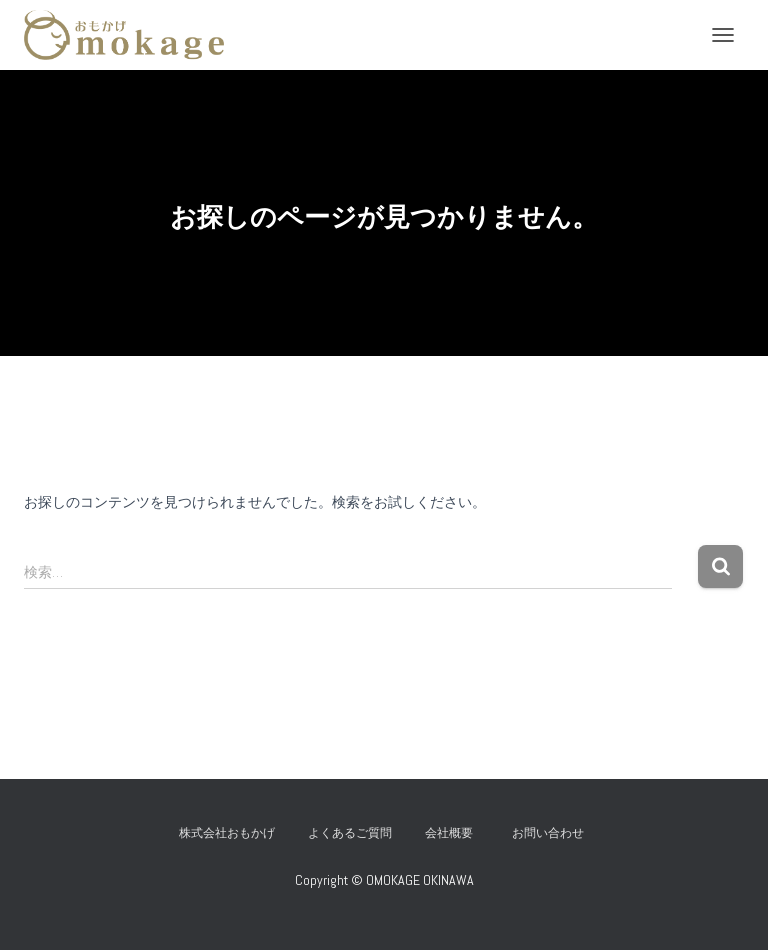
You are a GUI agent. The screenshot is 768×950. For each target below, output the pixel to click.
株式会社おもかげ (227, 833)
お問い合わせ (554, 833)
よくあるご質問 (350, 833)
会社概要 (449, 833)
